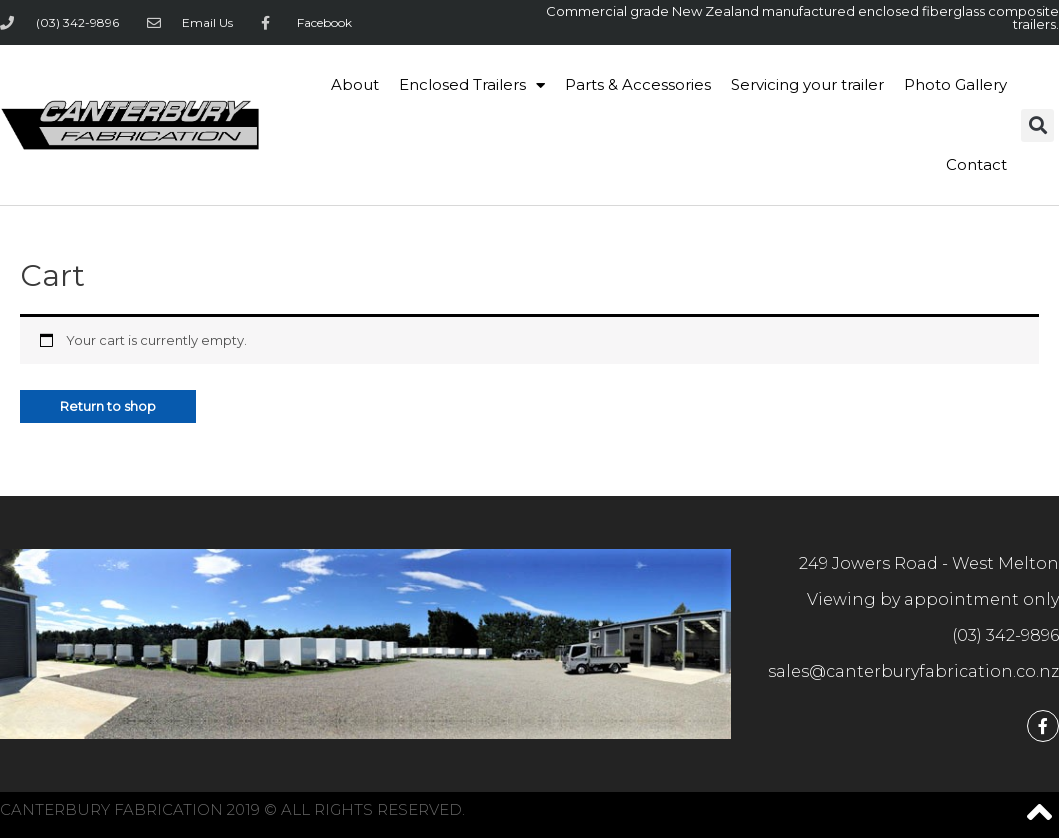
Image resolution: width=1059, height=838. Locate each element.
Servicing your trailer (807, 84)
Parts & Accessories (638, 84)
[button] (1037, 125)
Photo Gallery (955, 84)
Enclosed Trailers (472, 85)
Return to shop (108, 406)
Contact (976, 164)
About (355, 84)
